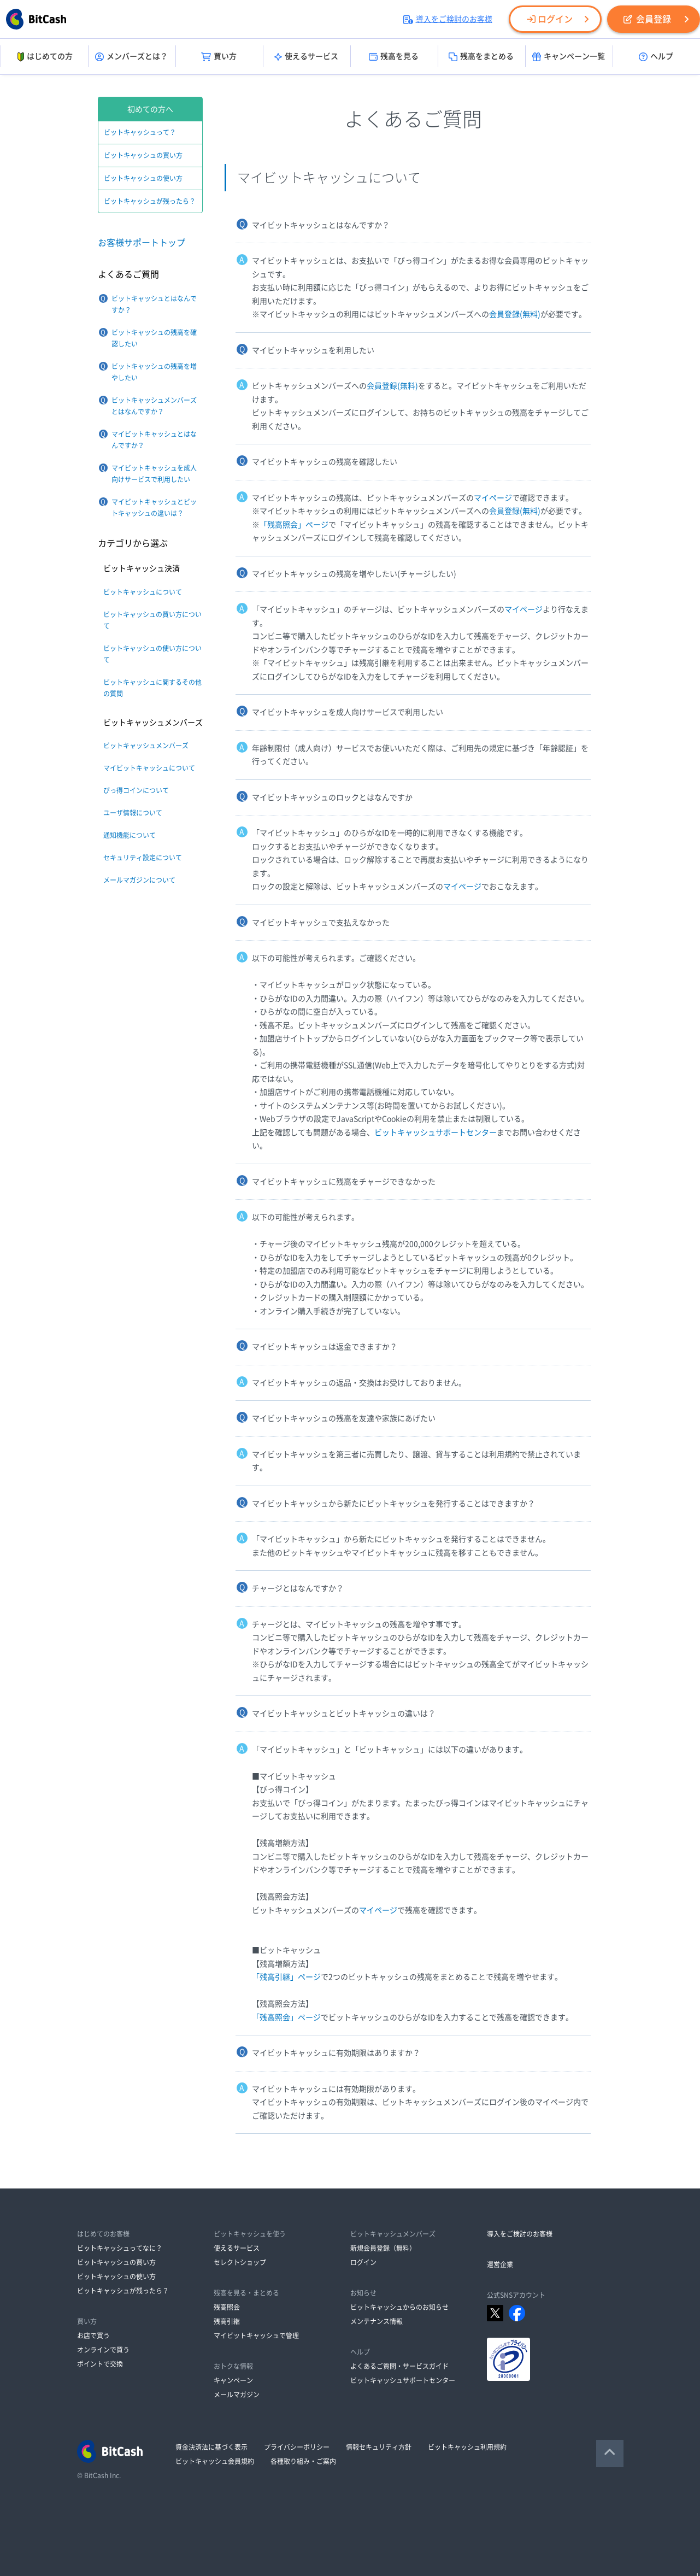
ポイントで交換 (100, 2364)
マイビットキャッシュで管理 (256, 2335)
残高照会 (227, 2307)
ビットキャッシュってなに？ (119, 2248)
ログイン (550, 19)
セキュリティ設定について (142, 857)
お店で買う (93, 2335)
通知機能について (129, 835)
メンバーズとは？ (131, 56)
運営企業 (500, 2264)
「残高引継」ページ (286, 1977)
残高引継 (227, 2321)
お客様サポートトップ (141, 242)
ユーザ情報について (132, 812)
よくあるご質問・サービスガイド (399, 2366)
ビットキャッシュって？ (140, 132)
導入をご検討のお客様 (447, 19)
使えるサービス (306, 56)
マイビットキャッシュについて (149, 768)
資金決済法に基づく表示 (211, 2447)
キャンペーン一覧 (568, 56)
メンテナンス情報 (376, 2321)
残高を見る (394, 56)
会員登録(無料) (514, 314)
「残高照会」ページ (294, 525)
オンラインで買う (103, 2349)
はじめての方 (44, 56)
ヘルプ (656, 56)
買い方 (219, 56)
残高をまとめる (481, 56)
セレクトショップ (240, 2262)
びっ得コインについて (136, 790)
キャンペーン (233, 2380)
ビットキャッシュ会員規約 (214, 2461)
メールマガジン (237, 2394)
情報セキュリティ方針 (378, 2447)
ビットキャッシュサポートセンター (435, 1132)
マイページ (493, 498)
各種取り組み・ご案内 (303, 2461)
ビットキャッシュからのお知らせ (399, 2307)
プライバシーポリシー (297, 2447)
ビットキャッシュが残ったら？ (150, 201)
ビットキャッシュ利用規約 (467, 2447)
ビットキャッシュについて (142, 592)
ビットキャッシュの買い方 (143, 155)
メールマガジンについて (139, 880)
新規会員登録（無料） (383, 2248)
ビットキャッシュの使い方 (143, 178)
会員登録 (647, 19)
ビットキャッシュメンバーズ (146, 745)
